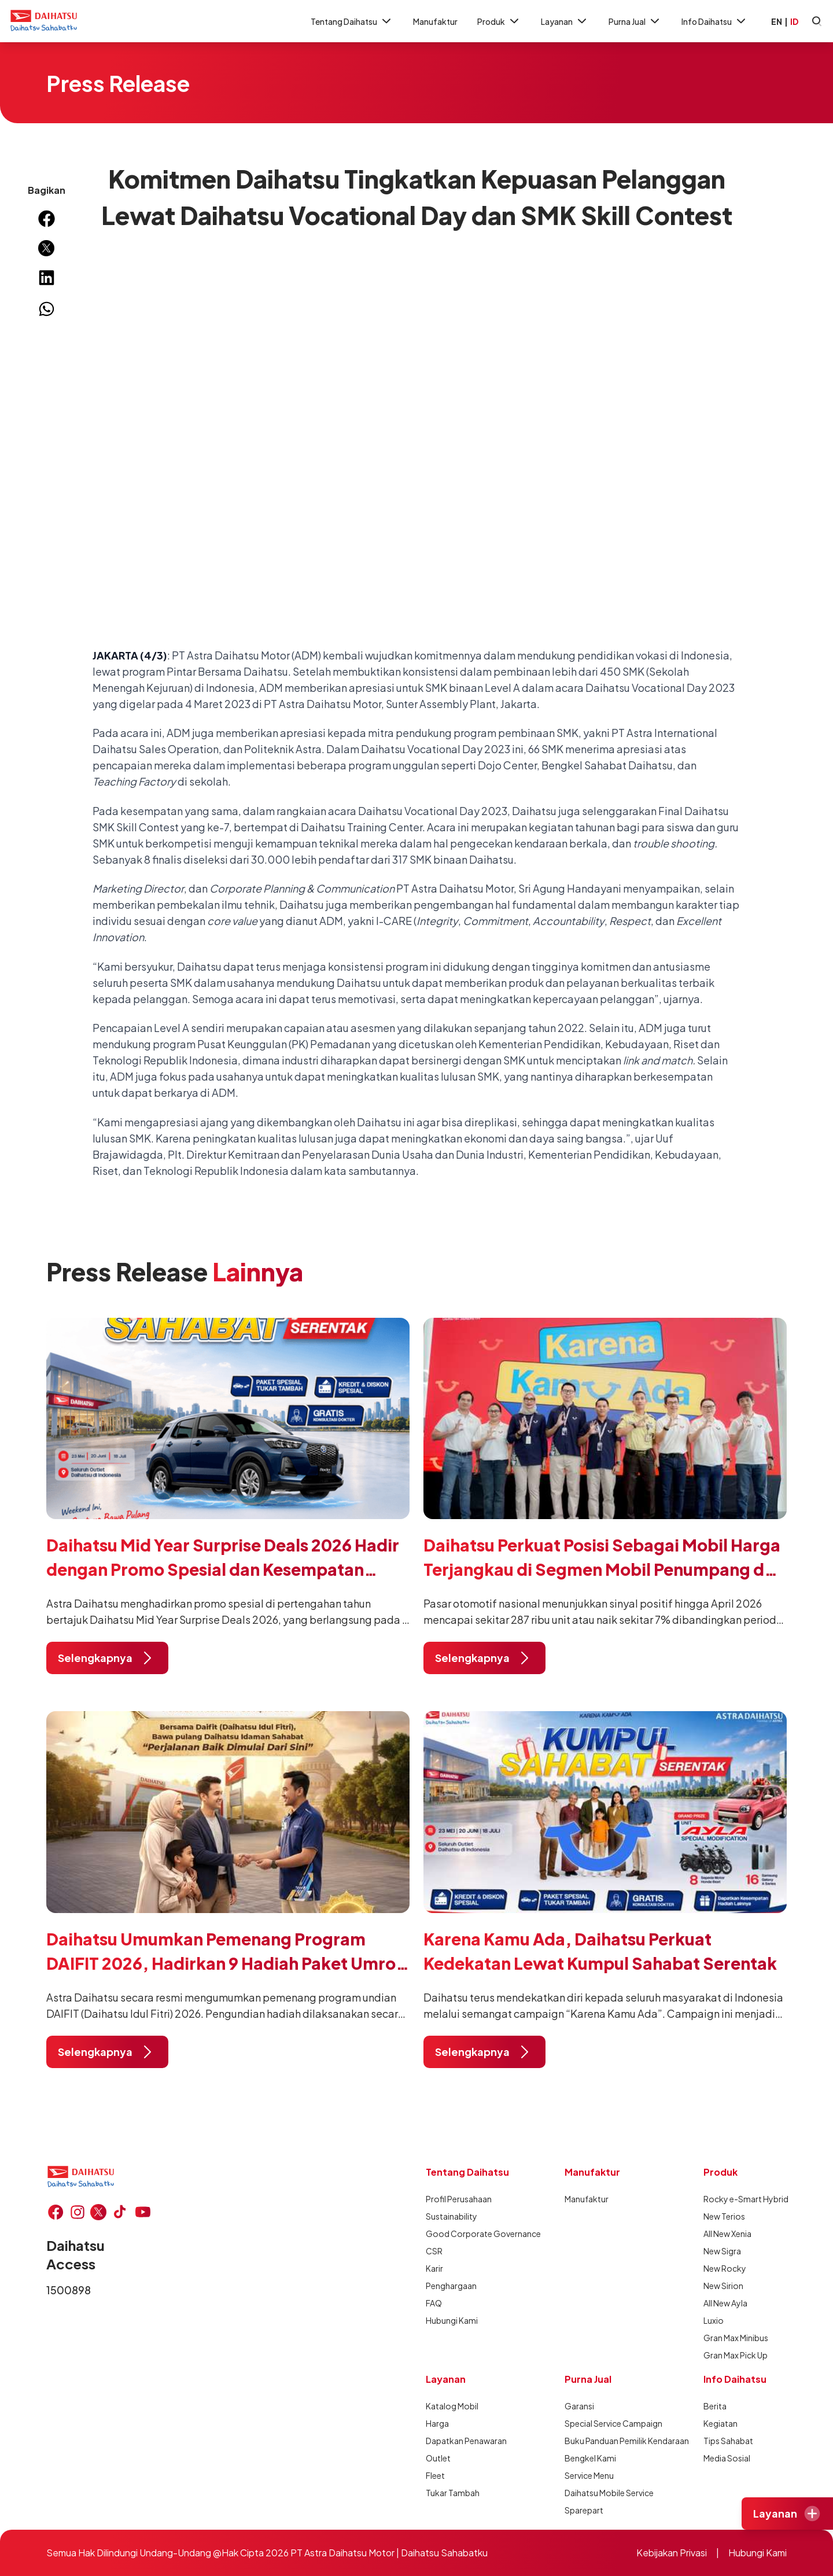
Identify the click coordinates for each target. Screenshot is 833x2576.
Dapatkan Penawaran (466, 2440)
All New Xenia (727, 2233)
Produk (499, 21)
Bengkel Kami (590, 2458)
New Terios (724, 2216)
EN (776, 21)
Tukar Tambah (453, 2492)
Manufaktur (435, 21)
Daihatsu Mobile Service (606, 2492)
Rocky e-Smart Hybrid (745, 2199)
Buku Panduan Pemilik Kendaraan (606, 2440)
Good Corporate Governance (467, 2233)
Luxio (713, 2320)
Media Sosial (726, 2458)
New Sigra (722, 2251)
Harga (437, 2423)
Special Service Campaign (606, 2423)
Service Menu (589, 2475)
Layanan (565, 21)
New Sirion (723, 2285)
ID (794, 21)
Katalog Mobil (452, 2406)
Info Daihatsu (714, 21)
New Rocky (724, 2268)
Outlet (438, 2458)
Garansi (579, 2406)
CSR (434, 2251)
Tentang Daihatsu (352, 21)
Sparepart (584, 2510)
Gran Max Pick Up (735, 2355)
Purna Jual (635, 21)
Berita (715, 2406)
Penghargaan (451, 2285)
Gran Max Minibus (735, 2337)
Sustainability (451, 2216)
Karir (434, 2268)
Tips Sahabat (728, 2440)
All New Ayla (725, 2303)
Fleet (435, 2475)
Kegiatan (720, 2423)
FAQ (434, 2303)
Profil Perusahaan (459, 2199)
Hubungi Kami (452, 2320)
